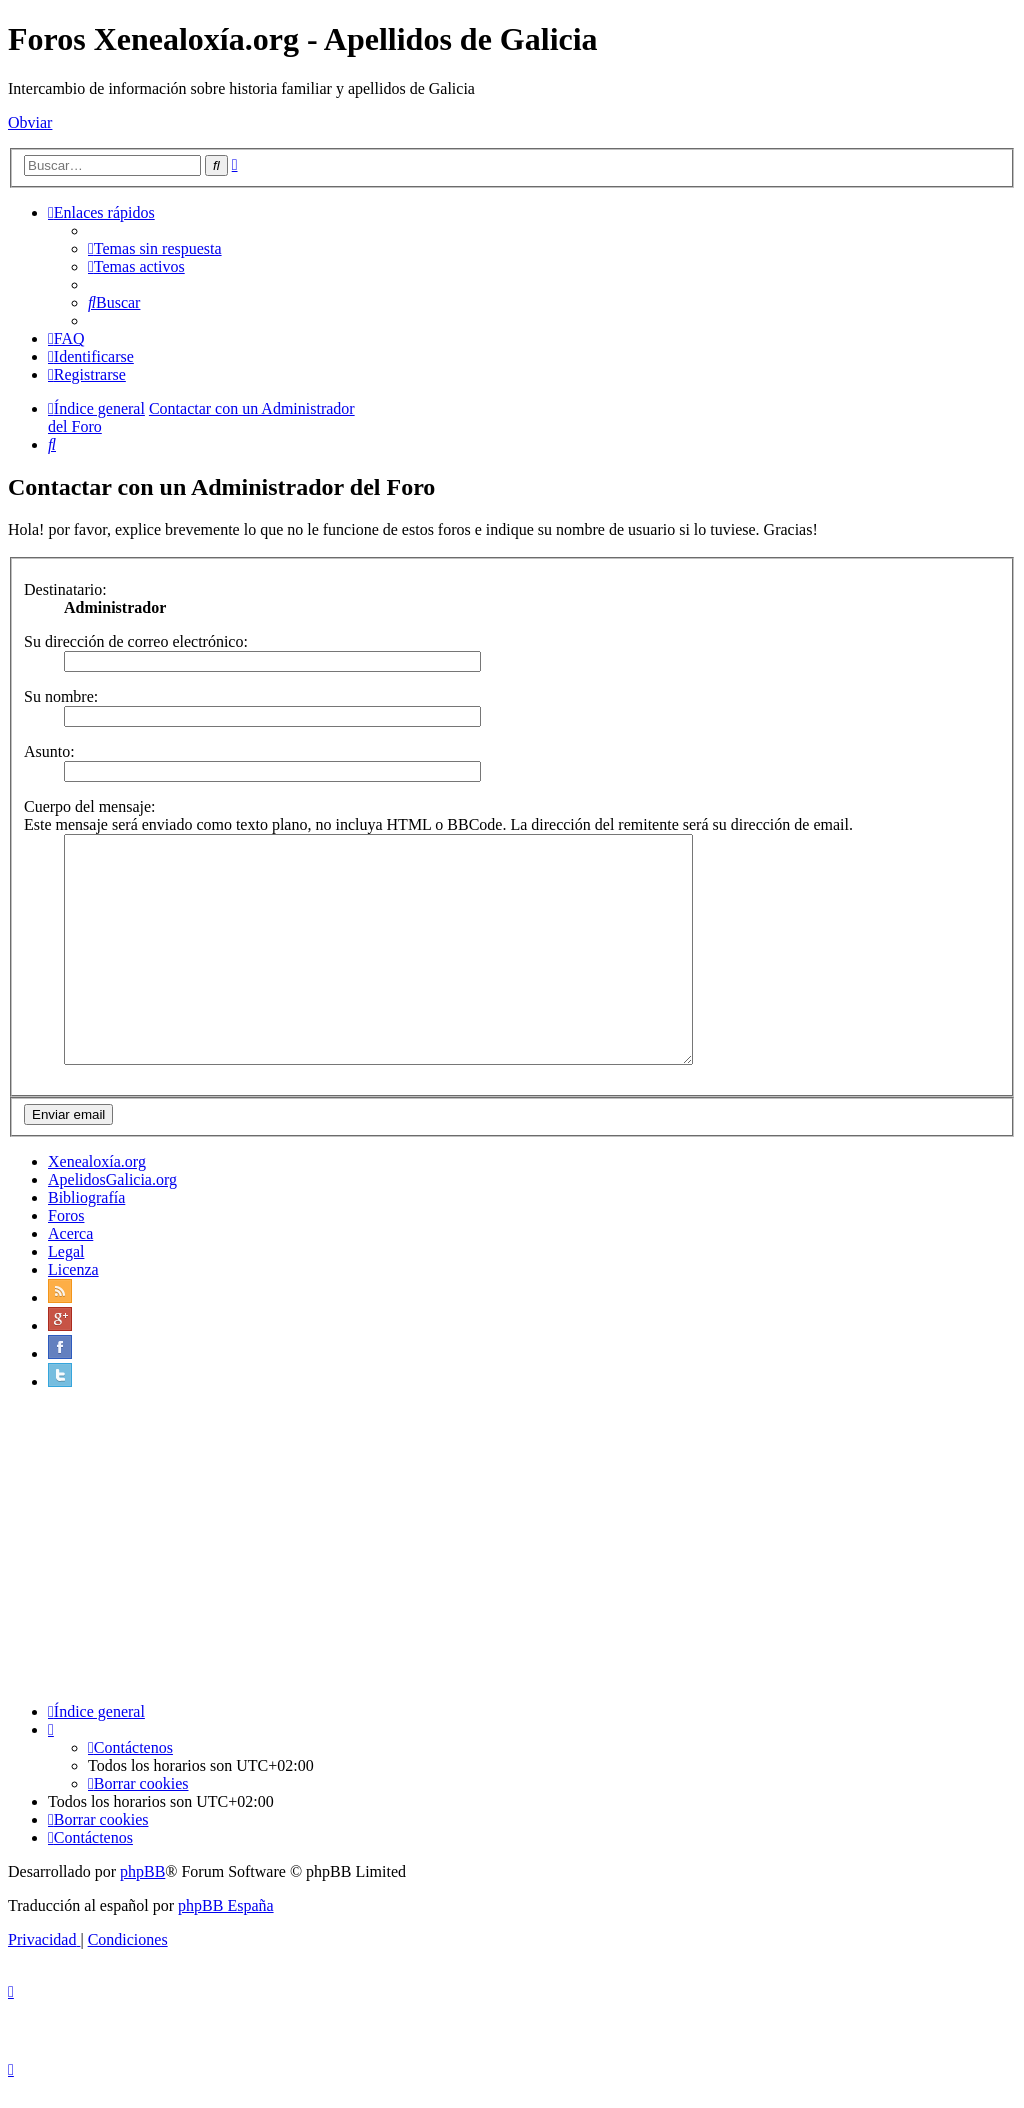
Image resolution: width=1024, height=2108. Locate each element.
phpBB (142, 1892)
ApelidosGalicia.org (112, 1200)
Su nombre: (61, 696)
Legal (66, 1272)
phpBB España (226, 1926)
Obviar (30, 122)
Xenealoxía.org (97, 1182)
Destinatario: (65, 589)
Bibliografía (86, 1218)
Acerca (70, 1254)
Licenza (73, 1290)
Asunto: (49, 751)
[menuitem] (155, 248)
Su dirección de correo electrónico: (136, 641)
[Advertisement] (512, 1568)
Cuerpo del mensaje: (90, 806)
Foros (66, 1236)
